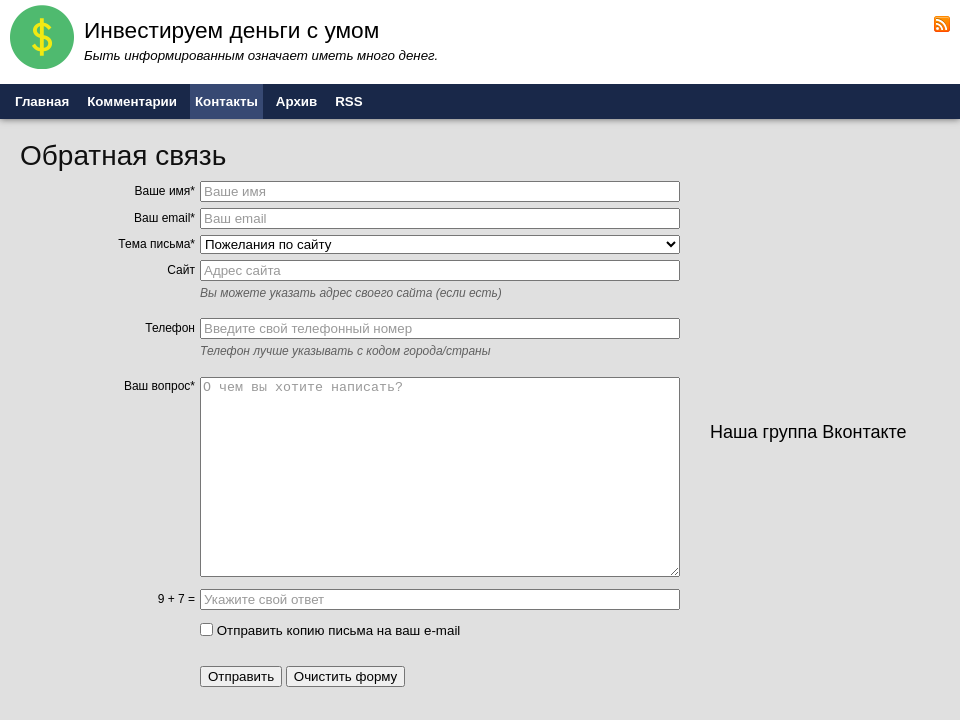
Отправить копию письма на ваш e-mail (330, 630)
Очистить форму (346, 676)
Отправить (241, 676)
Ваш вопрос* (159, 386)
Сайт (181, 270)
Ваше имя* (165, 191)
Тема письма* (156, 244)
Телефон (170, 328)
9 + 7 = (176, 599)
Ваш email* (164, 218)
